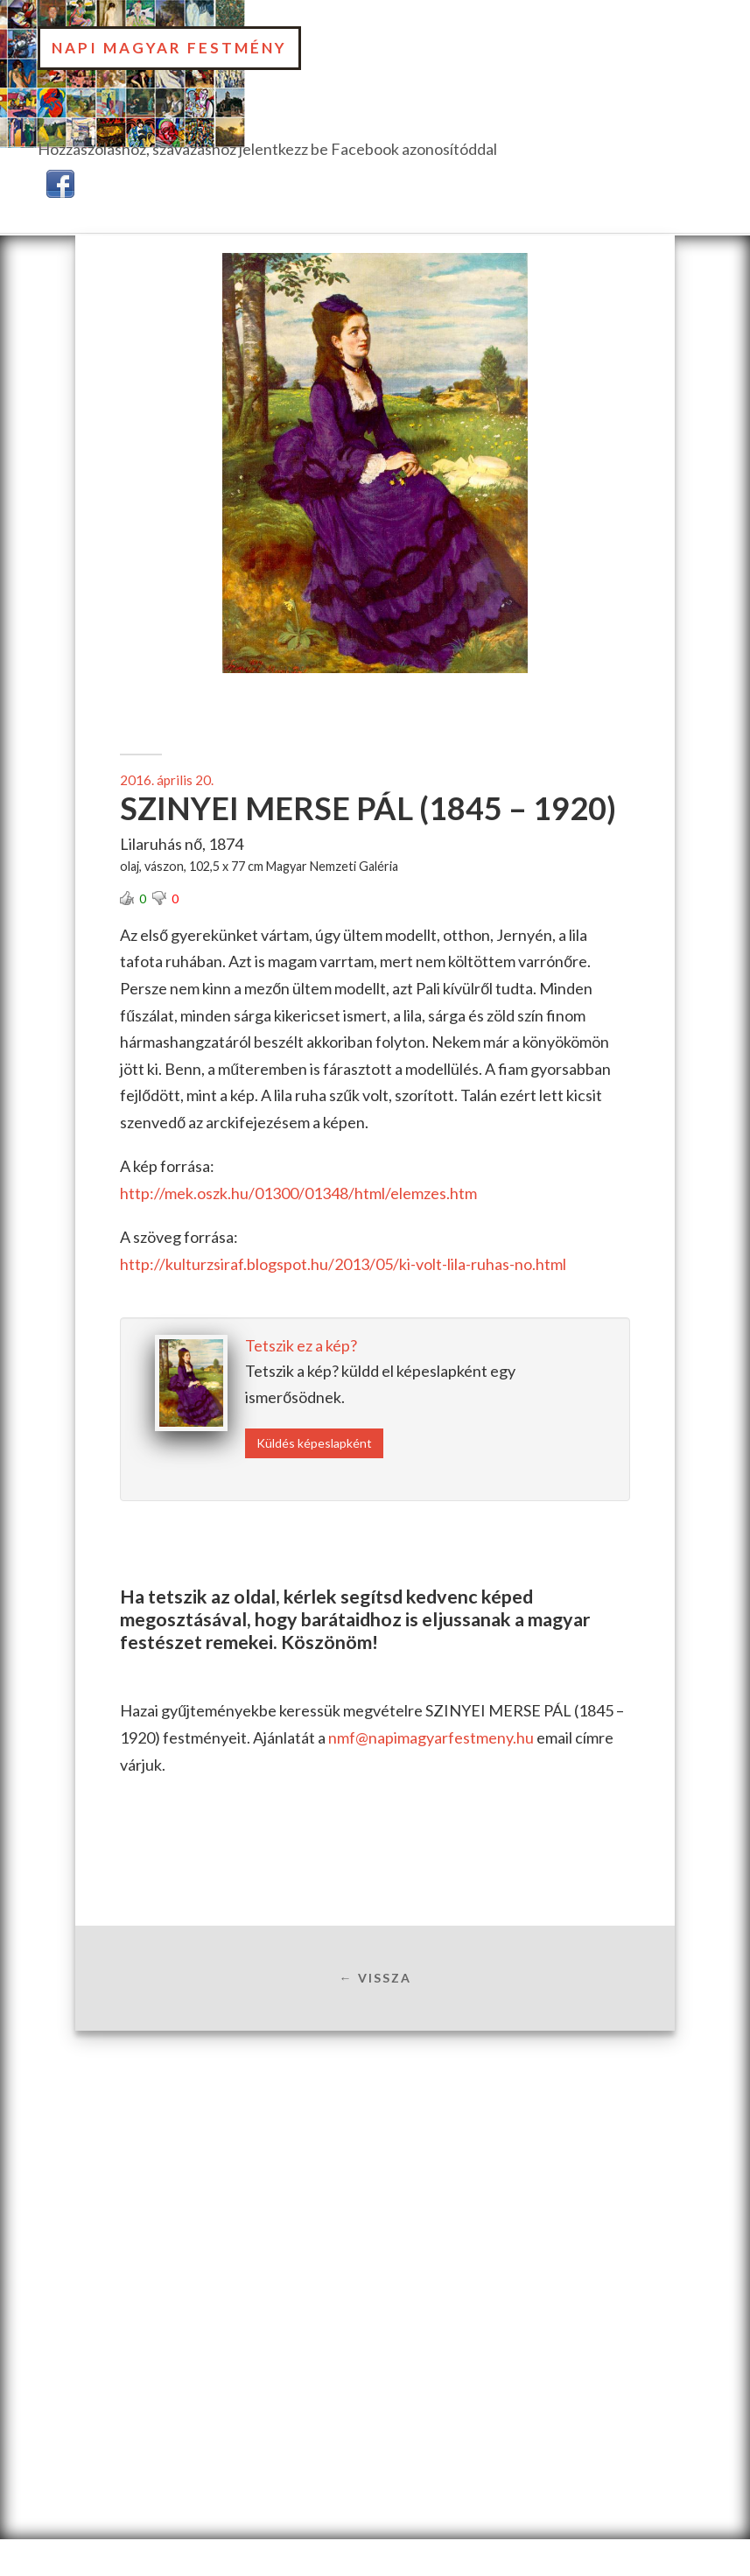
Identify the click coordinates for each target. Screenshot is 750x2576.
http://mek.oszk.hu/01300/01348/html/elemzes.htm (298, 1193)
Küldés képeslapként (314, 1442)
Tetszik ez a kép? (301, 1345)
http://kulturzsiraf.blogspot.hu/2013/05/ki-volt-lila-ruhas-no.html (343, 1264)
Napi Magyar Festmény (169, 48)
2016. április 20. (167, 780)
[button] (60, 181)
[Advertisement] (375, 2171)
